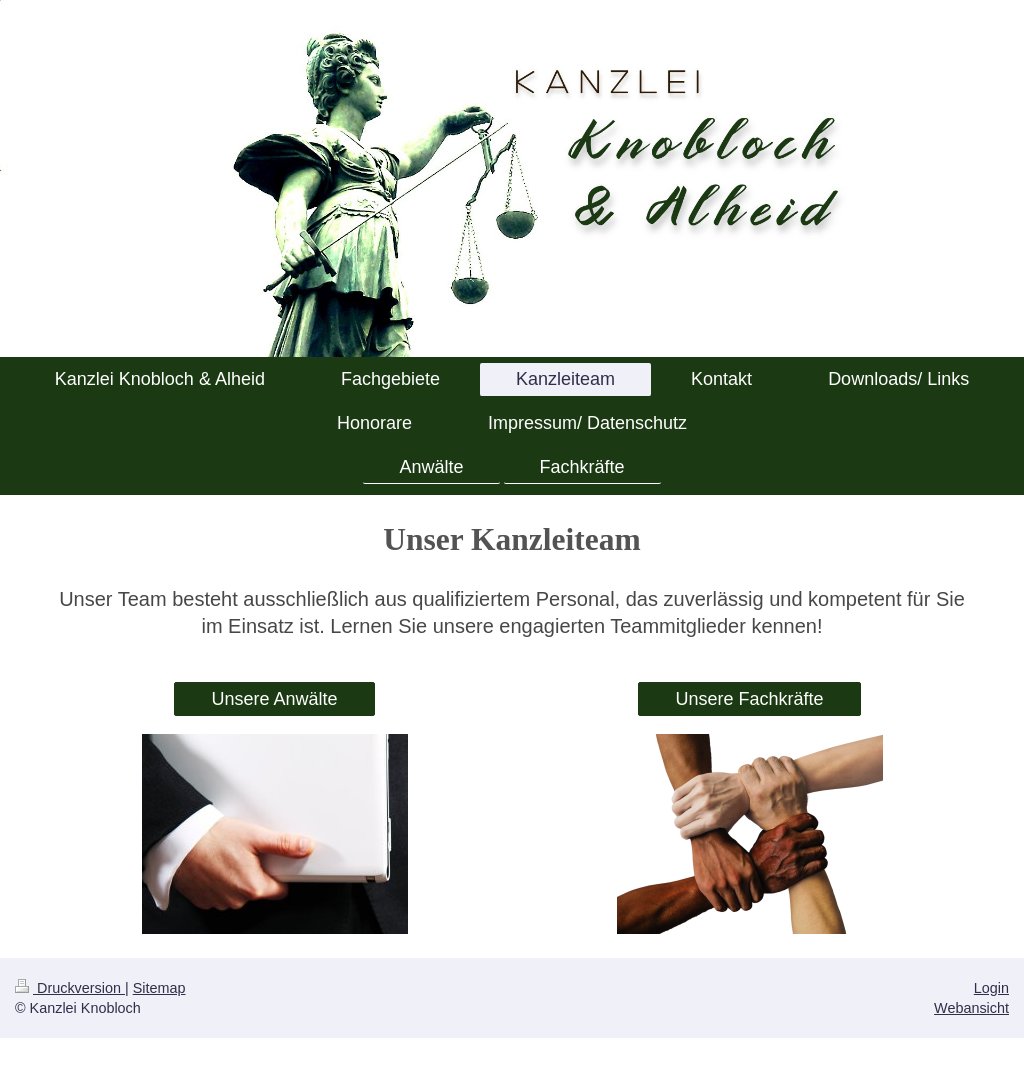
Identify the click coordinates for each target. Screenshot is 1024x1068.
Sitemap (159, 988)
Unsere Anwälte (274, 699)
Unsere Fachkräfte (749, 699)
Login (991, 988)
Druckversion (70, 988)
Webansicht (971, 1008)
